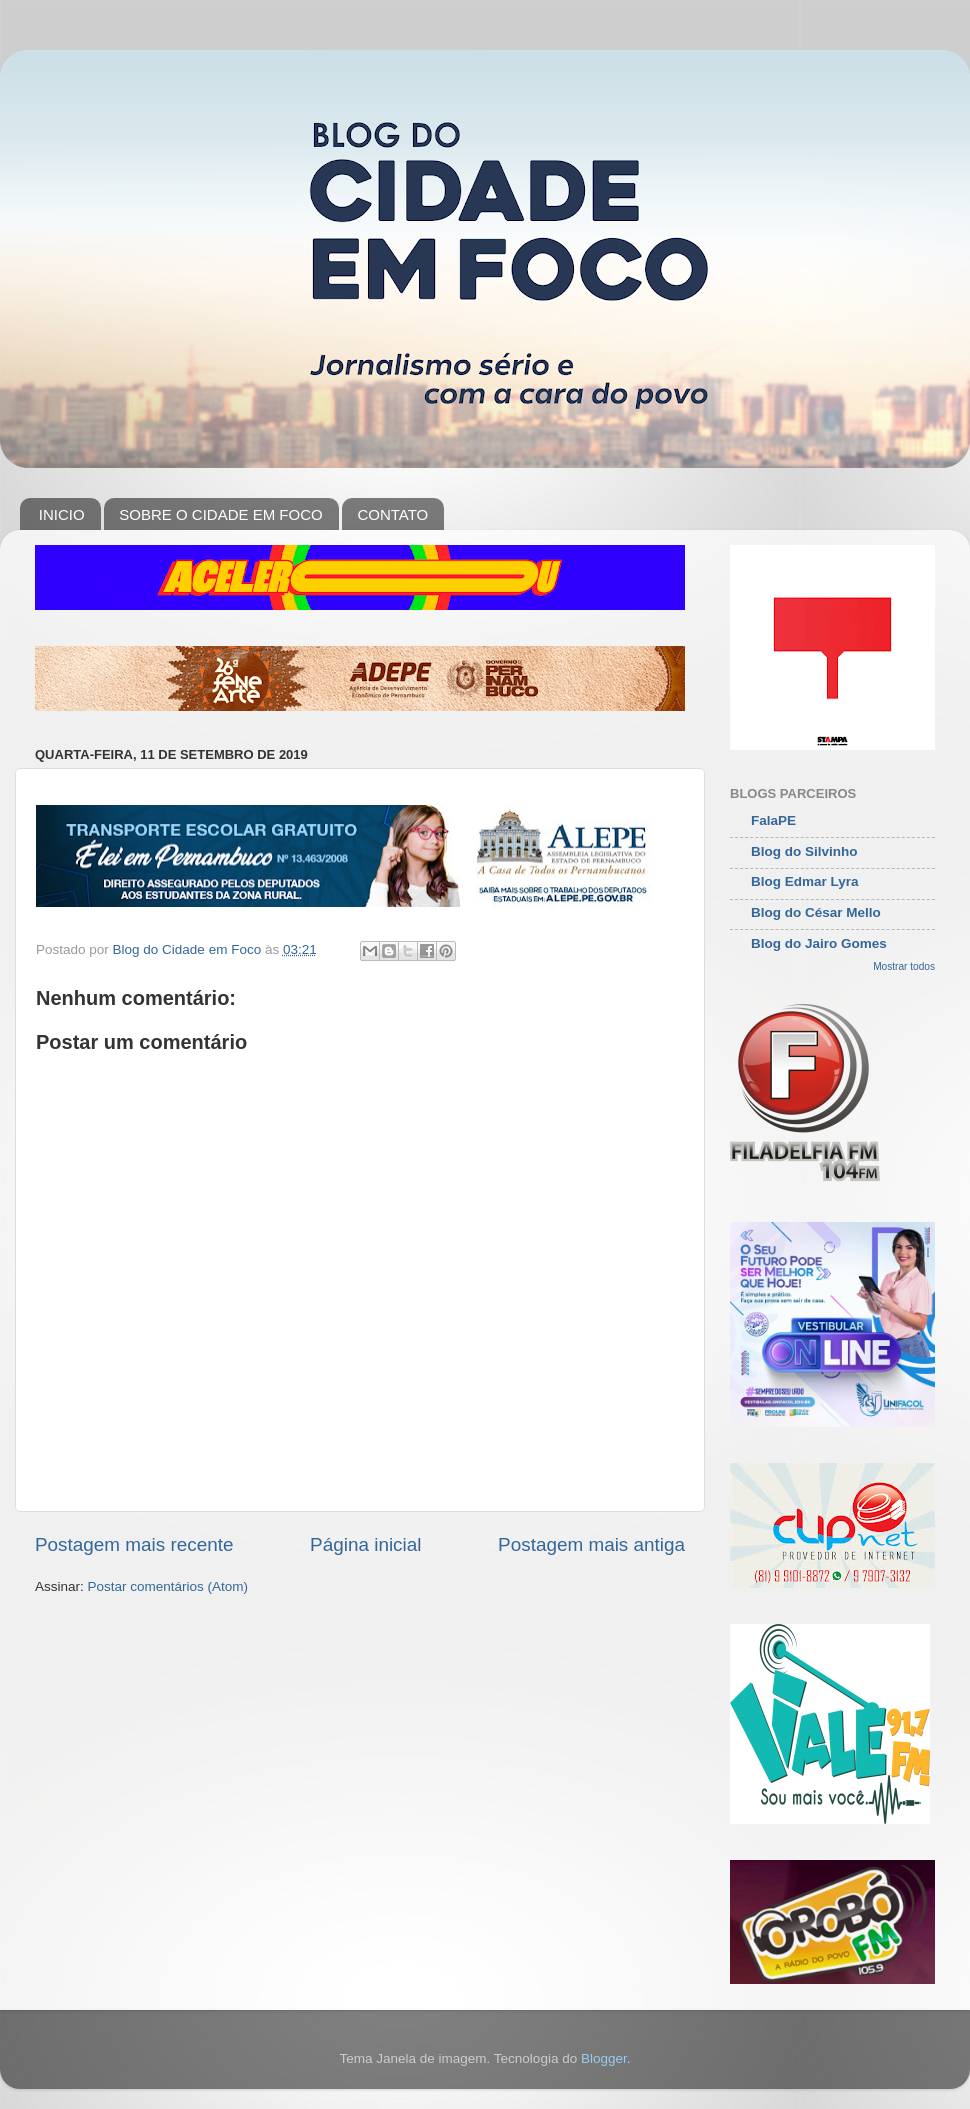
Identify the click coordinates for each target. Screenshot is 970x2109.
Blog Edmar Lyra (805, 881)
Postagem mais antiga (591, 1544)
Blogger (604, 2058)
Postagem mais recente (134, 1544)
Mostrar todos (904, 966)
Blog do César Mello (816, 912)
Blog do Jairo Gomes (819, 943)
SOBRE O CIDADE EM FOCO (220, 514)
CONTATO (392, 514)
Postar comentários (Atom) (168, 1586)
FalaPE (773, 820)
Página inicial (365, 1544)
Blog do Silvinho (804, 851)
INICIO (62, 514)
